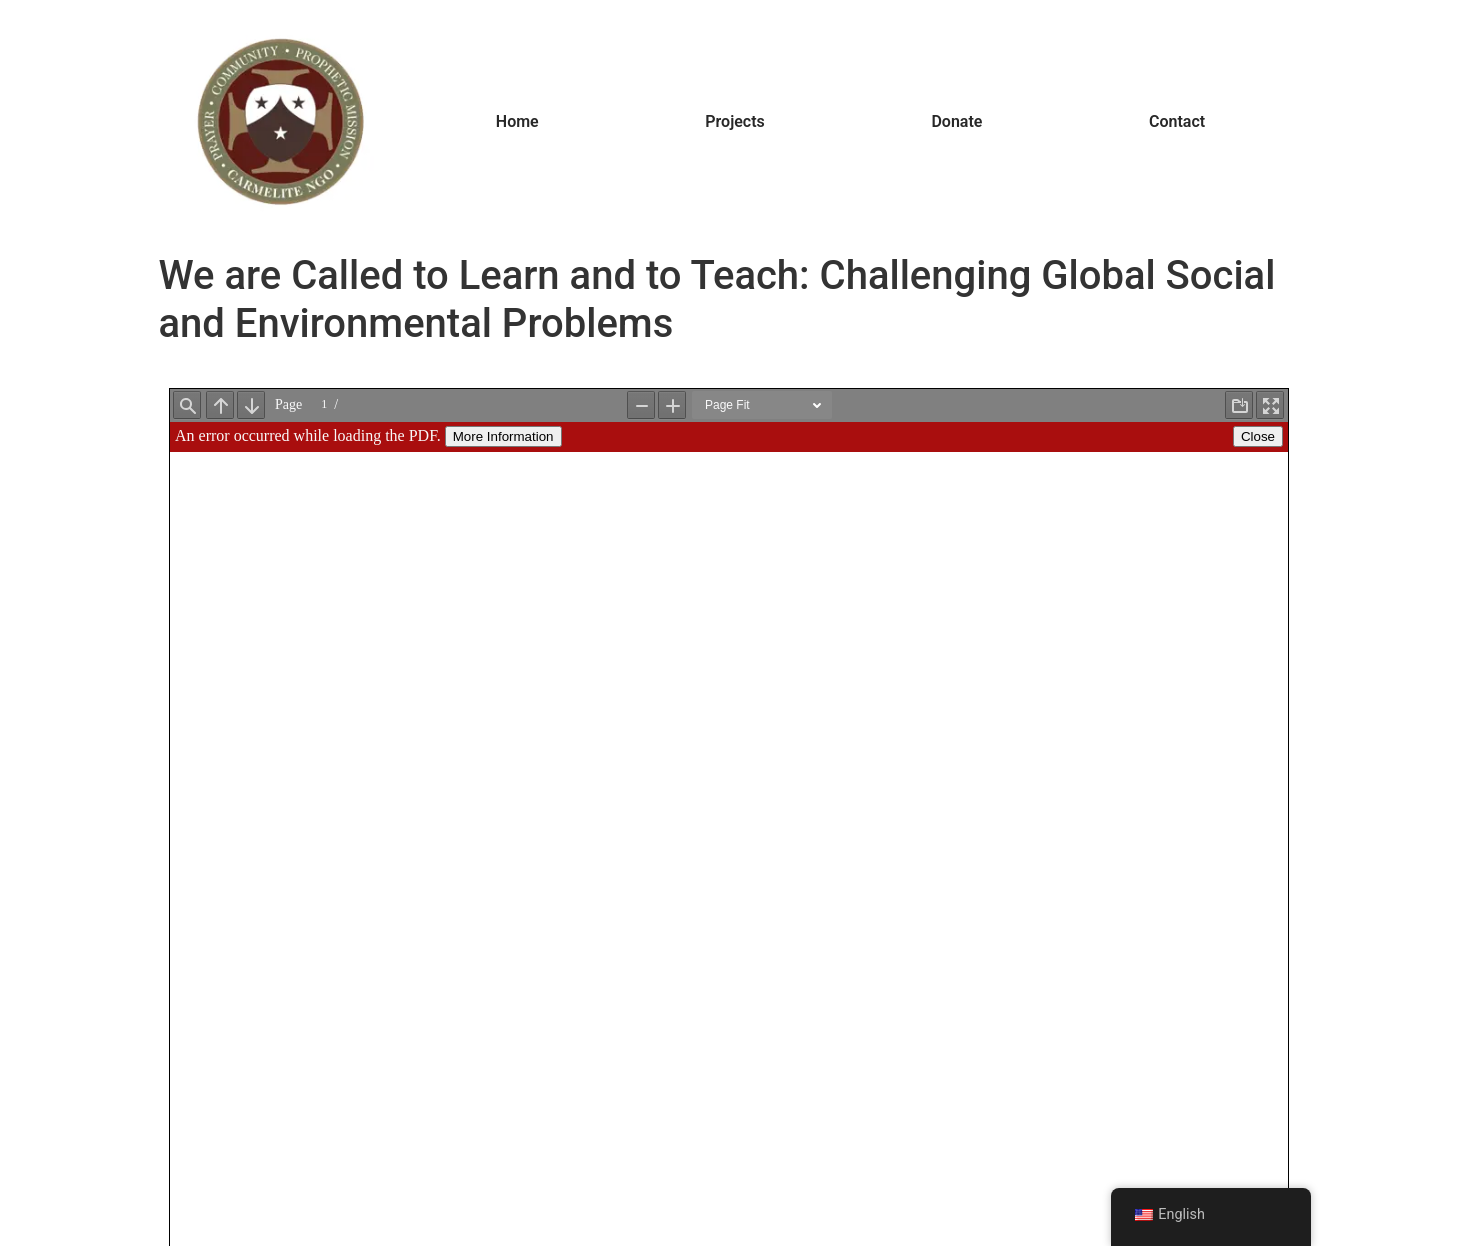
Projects (735, 121)
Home (517, 121)
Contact (1177, 121)
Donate (956, 121)
